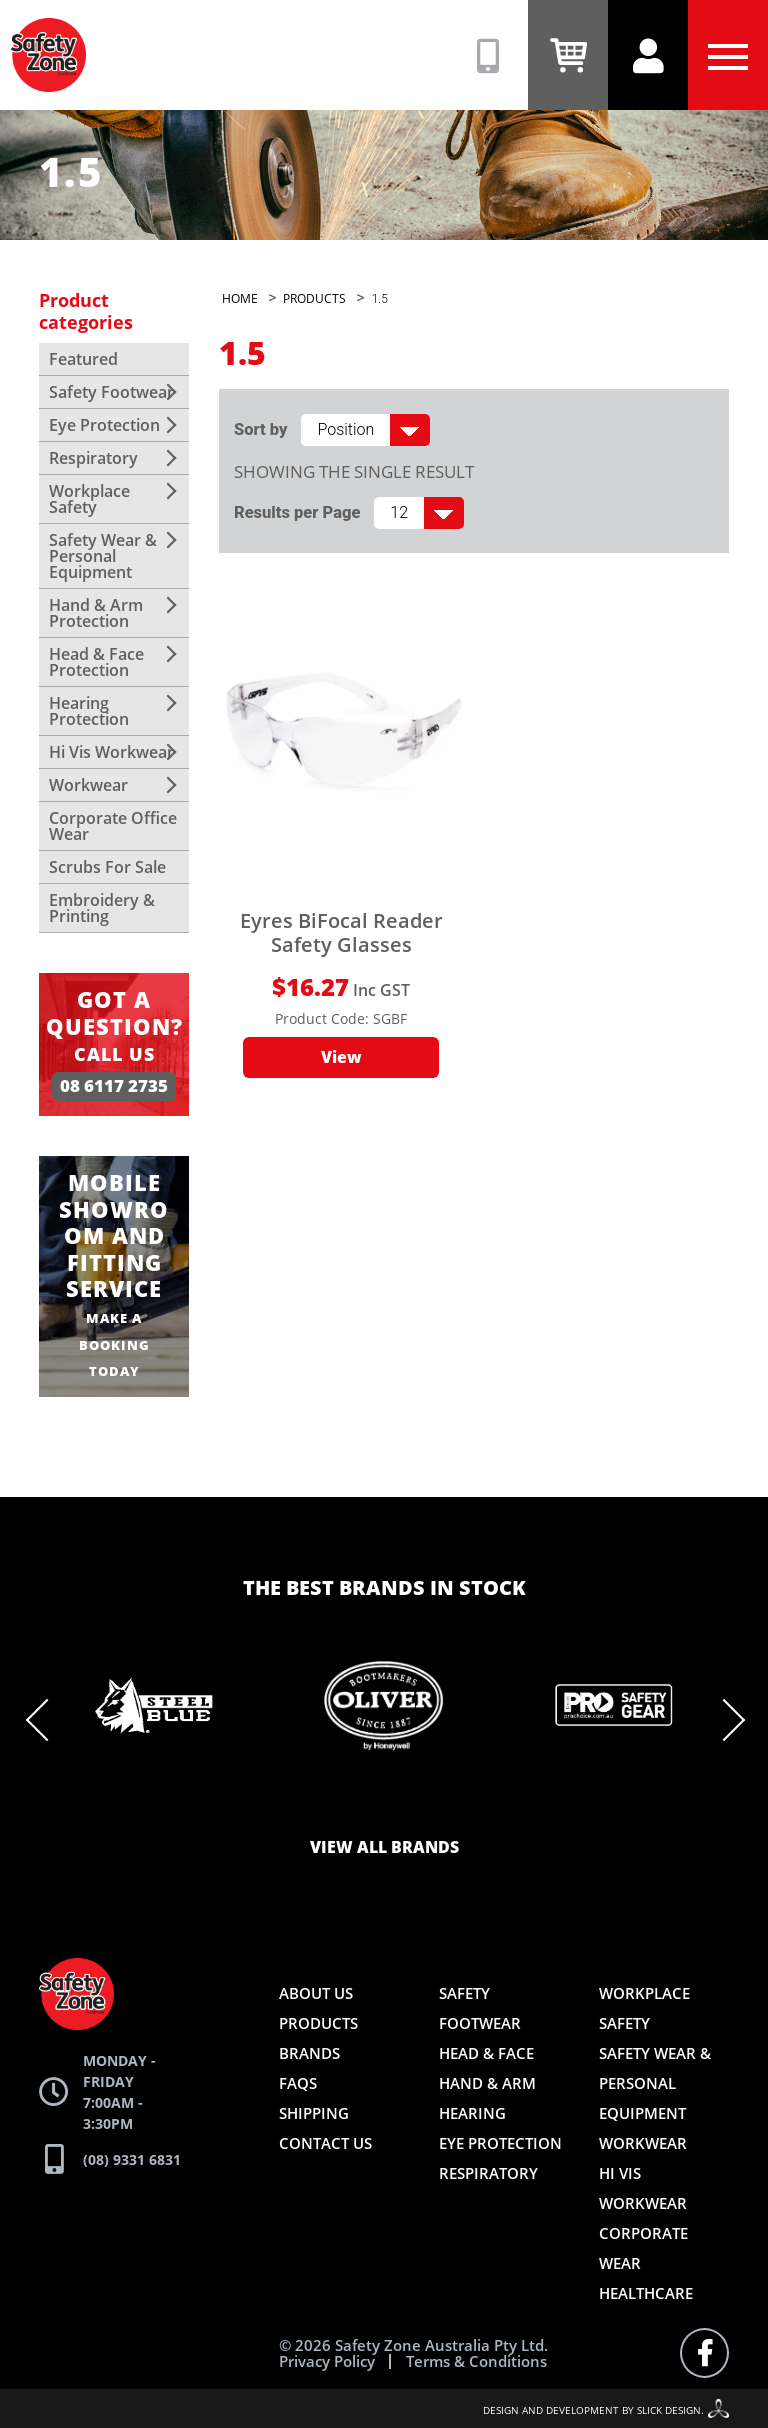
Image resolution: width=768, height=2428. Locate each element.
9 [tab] (474, 1804)
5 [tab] (354, 1804)
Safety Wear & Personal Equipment (103, 556)
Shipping (314, 2113)
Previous (47, 1720)
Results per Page (297, 512)
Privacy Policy (327, 2361)
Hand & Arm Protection (96, 613)
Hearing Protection (89, 711)
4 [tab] (324, 1804)
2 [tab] (264, 1804)
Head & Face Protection (96, 662)
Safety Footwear (111, 392)
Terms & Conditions (476, 2361)
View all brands (384, 1848)
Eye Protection (104, 425)
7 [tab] (414, 1804)
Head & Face (486, 2053)
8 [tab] (444, 1804)
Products (318, 2023)
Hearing (472, 2113)
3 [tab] (294, 1804)
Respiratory (93, 458)
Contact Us (325, 2143)
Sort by (260, 429)
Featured (83, 359)
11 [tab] (534, 1804)
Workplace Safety (89, 499)
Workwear (88, 785)
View (341, 1058)
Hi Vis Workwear (111, 752)
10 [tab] (504, 1804)
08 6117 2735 (114, 1086)
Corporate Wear (643, 2248)
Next (724, 1720)
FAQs (298, 2083)
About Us (316, 1993)
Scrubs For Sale (107, 867)
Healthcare (646, 2293)
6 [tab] (384, 1804)
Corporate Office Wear (113, 826)
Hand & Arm (487, 2083)
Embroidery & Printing (102, 908)
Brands (309, 2053)
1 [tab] (234, 1804)
